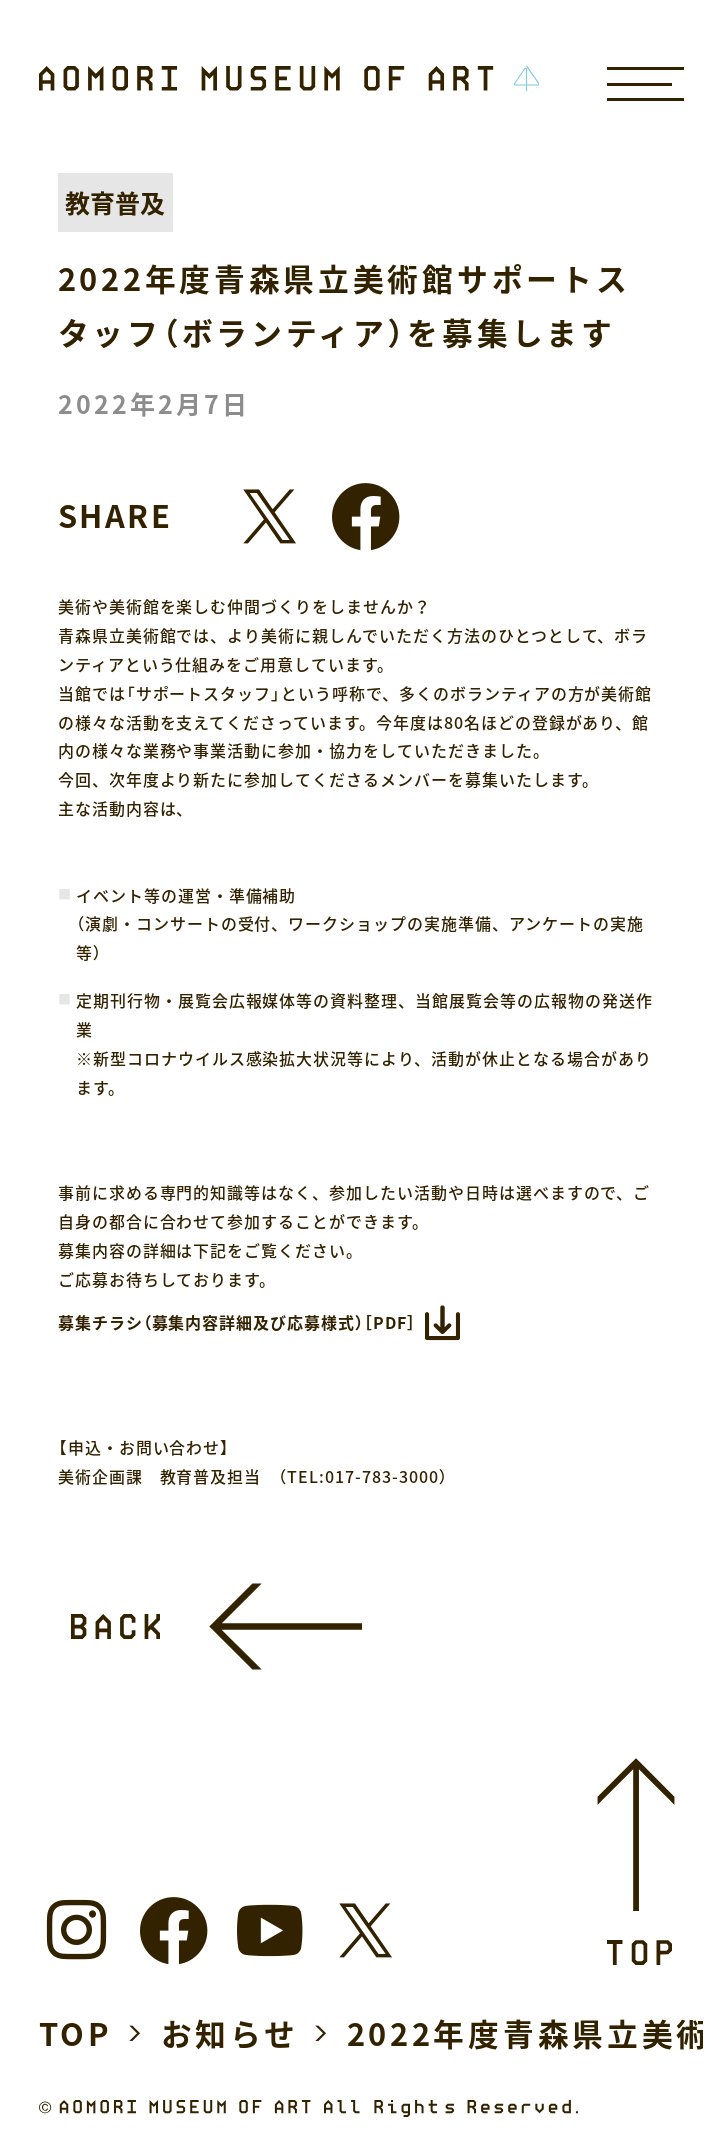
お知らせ (230, 2033)
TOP (76, 2033)
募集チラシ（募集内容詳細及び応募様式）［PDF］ (237, 1322)
